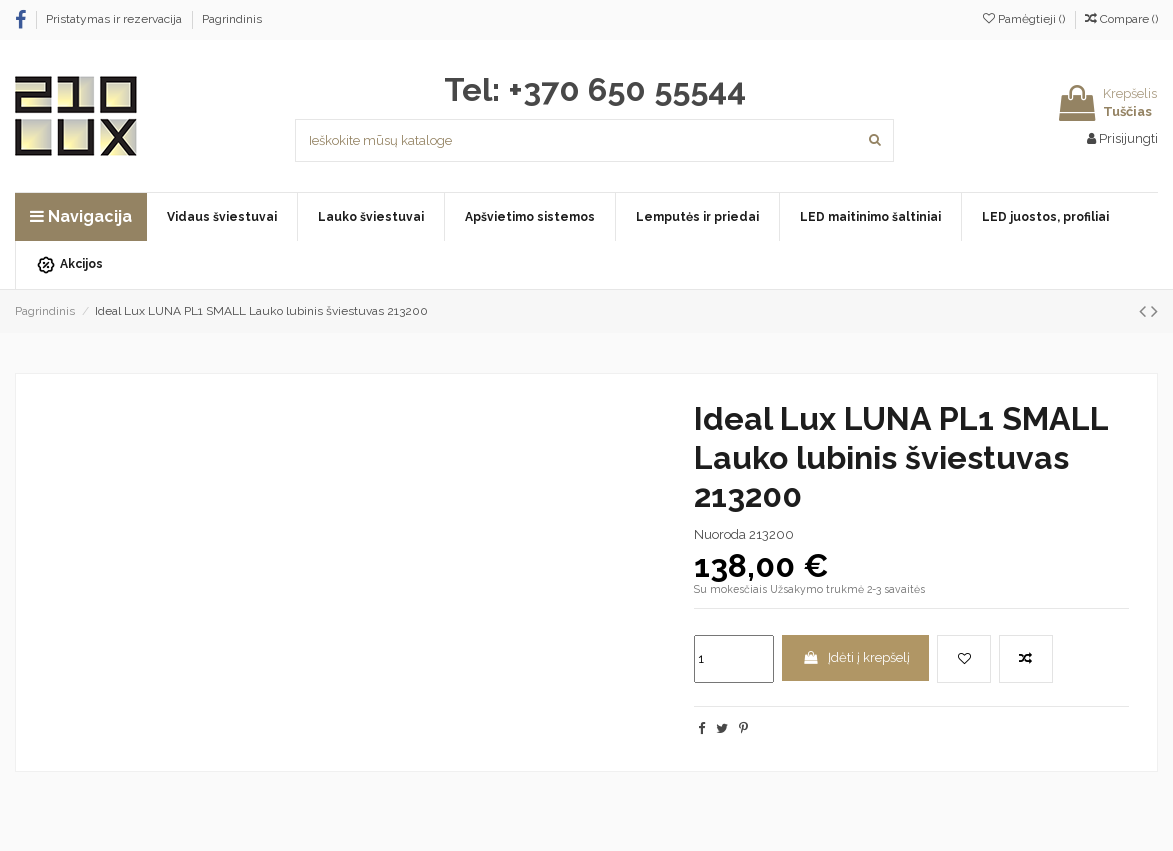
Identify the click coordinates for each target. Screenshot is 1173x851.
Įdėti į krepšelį (856, 657)
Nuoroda (720, 534)
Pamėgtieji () (1025, 19)
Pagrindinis (232, 19)
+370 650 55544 (627, 89)
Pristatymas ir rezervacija (115, 19)
